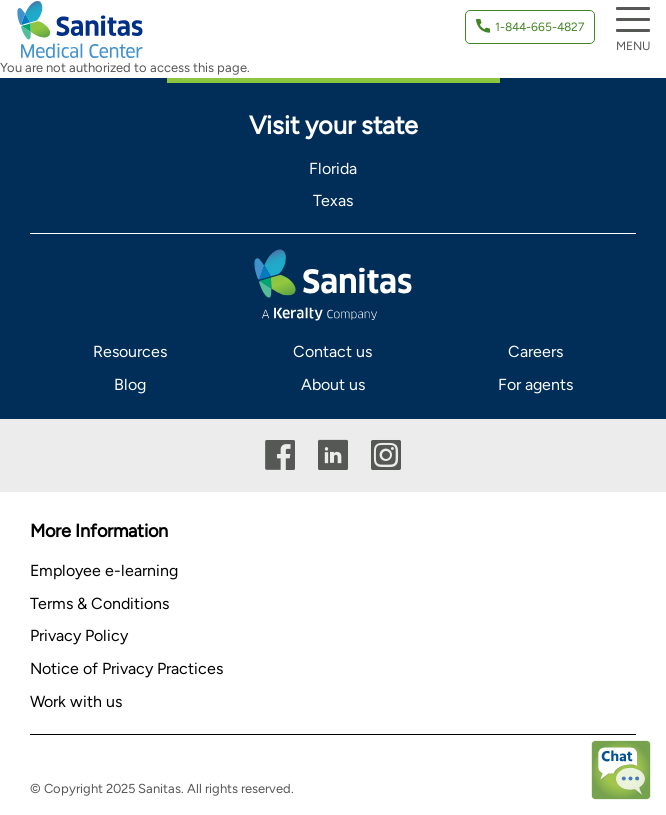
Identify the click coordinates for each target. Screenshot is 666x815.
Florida (333, 168)
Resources (130, 351)
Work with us (76, 701)
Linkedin (333, 455)
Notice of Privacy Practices (126, 668)
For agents (535, 384)
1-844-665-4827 (539, 27)
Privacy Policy (79, 635)
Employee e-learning (104, 570)
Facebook (280, 455)
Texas (333, 200)
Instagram (386, 455)
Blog (130, 384)
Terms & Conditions (99, 603)
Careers (535, 351)
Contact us (332, 351)
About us (333, 384)
